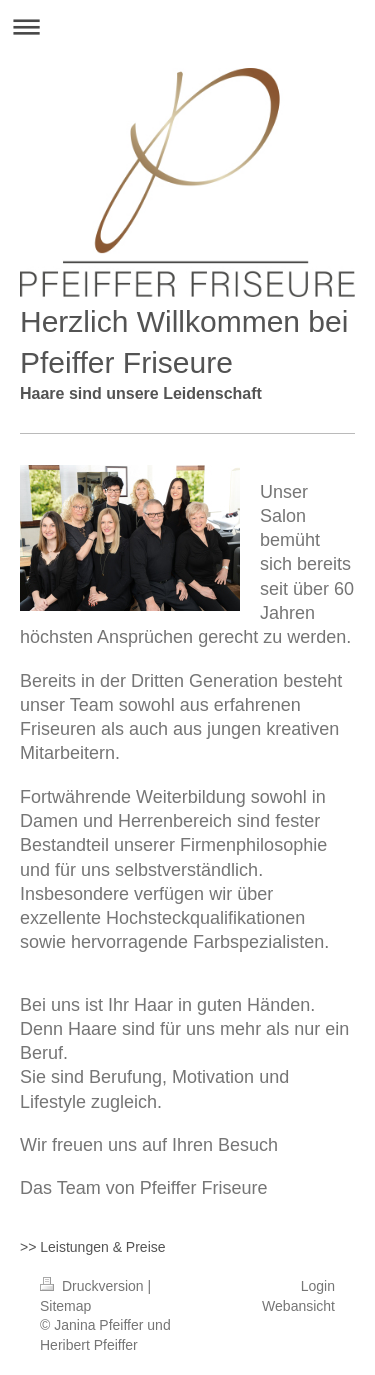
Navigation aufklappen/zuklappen (187, 26)
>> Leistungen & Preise (93, 1247)
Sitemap (65, 1306)
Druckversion (93, 1286)
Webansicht (298, 1306)
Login (318, 1286)
